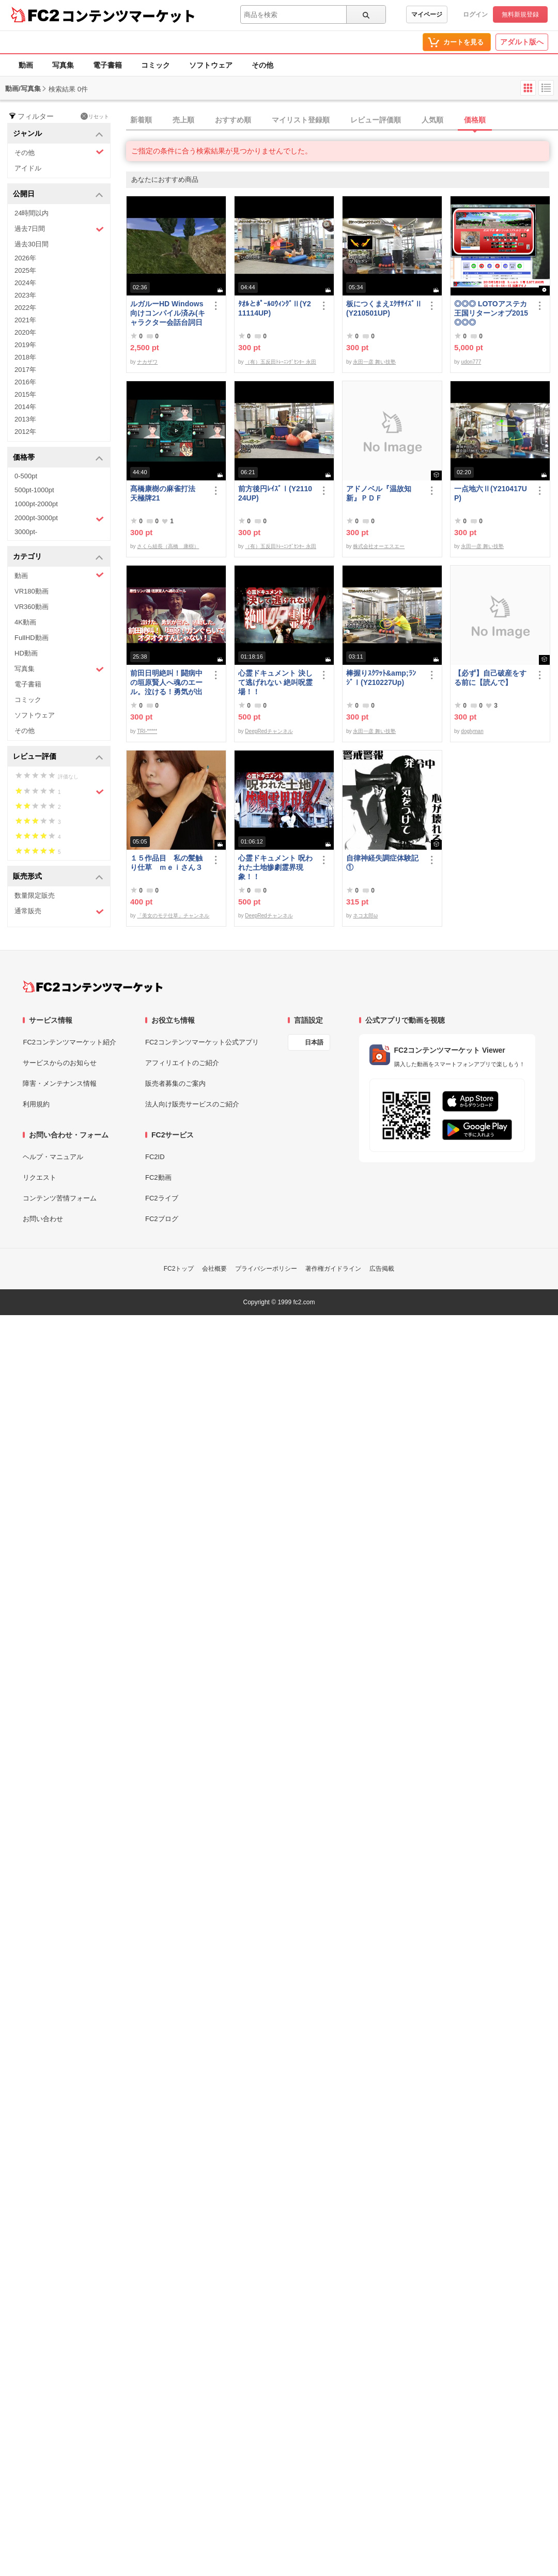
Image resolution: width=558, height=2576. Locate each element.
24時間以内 (31, 213)
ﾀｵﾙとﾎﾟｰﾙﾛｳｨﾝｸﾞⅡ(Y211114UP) (274, 308)
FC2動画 (158, 1177)
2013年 (25, 419)
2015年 (25, 394)
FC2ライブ (161, 1198)
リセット (95, 116)
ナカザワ (147, 362)
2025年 (25, 270)
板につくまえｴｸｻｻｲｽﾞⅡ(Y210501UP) (384, 308)
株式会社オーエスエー (379, 546)
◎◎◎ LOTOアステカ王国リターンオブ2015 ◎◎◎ (491, 313)
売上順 (183, 120)
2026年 (25, 258)
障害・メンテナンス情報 (60, 1083)
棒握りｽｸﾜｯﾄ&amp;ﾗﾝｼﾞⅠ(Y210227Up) (381, 677)
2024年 (25, 283)
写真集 (63, 65)
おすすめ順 (233, 120)
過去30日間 (31, 244)
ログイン (475, 14)
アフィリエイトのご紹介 (182, 1063)
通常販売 (59, 911)
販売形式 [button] (58, 877)
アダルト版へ (522, 42)
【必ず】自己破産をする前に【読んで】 (490, 677)
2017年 (25, 369)
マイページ (426, 14)
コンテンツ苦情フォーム (60, 1198)
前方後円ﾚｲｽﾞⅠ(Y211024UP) (275, 493)
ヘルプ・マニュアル (53, 1157)
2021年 (25, 320)
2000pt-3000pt (59, 518)
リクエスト (39, 1177)
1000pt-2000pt (36, 504)
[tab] (342, 120)
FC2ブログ (161, 1219)
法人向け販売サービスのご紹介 (192, 1104)
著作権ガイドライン (333, 1268)
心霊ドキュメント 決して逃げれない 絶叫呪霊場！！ (275, 682)
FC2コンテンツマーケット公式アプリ (202, 1042)
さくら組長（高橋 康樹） (168, 546)
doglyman (472, 731)
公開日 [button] (58, 194)
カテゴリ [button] (58, 557)
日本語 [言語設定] (314, 1042)
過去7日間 (59, 229)
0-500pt (25, 476)
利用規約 (36, 1104)
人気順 (432, 120)
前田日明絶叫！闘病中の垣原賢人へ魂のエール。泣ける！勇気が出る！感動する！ (166, 682)
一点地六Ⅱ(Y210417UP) (490, 493)
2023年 (25, 295)
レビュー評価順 (375, 120)
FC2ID (155, 1157)
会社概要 (214, 1268)
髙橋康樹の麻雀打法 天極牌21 (166, 493)
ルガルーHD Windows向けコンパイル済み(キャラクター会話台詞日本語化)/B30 (167, 313)
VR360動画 (31, 607)
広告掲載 (381, 1268)
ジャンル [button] (58, 134)
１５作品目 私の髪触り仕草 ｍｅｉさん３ (166, 862)
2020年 (25, 332)
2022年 (25, 307)
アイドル (27, 168)
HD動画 (26, 653)
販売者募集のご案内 (175, 1083)
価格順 (475, 120)
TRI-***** (147, 731)
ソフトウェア (211, 65)
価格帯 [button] (58, 458)
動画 (26, 65)
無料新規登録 (520, 14)
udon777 (471, 362)
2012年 (25, 431)
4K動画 (25, 622)
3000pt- (25, 532)
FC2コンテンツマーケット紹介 (69, 1042)
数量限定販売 (34, 895)
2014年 (25, 407)
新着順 (141, 120)
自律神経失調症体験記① (382, 862)
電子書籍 (107, 65)
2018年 (25, 357)
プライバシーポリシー (266, 1268)
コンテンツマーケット (128, 15)
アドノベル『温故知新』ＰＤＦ (378, 493)
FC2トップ (179, 1268)
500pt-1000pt (34, 490)
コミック (155, 65)
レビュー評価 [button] (58, 757)
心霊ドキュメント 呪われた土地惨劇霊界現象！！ (275, 867)
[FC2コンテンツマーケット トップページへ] (93, 986)
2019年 (25, 345)
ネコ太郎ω (365, 915)
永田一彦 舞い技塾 (374, 362)
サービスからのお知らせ (60, 1063)
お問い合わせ (43, 1219)
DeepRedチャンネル (268, 731)
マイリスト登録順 (301, 120)
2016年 (25, 382)
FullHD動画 (31, 638)
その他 (262, 65)
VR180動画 (31, 591)
